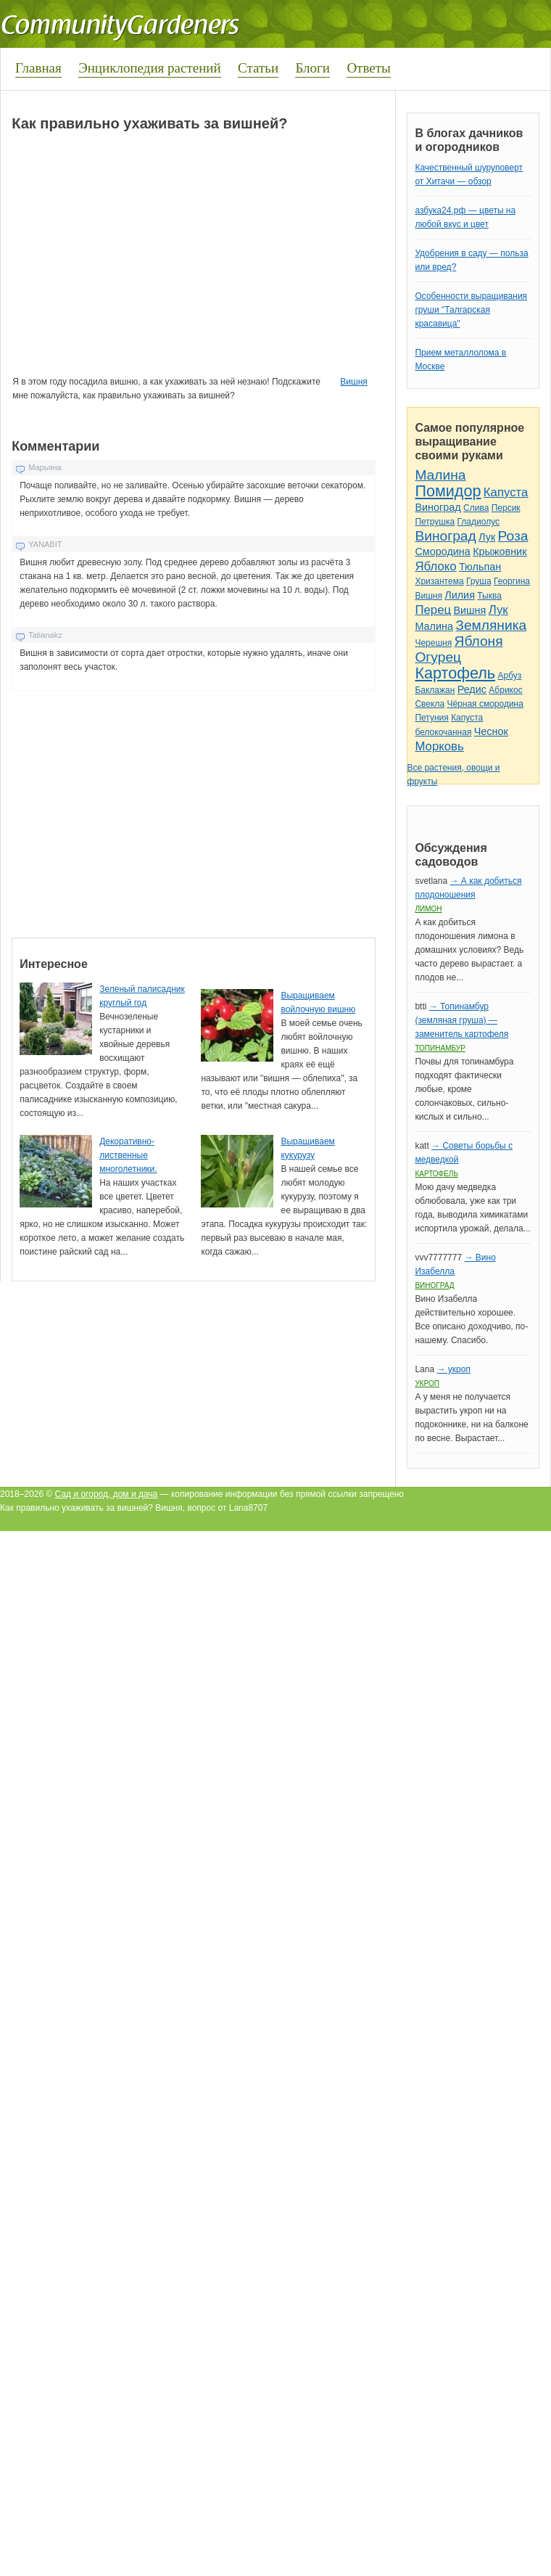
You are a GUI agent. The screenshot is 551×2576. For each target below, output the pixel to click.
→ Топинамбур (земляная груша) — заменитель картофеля (461, 1020)
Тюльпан (480, 567)
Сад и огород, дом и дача (106, 1494)
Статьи (258, 67)
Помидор (448, 491)
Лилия (459, 595)
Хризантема (439, 581)
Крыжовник (499, 551)
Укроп (427, 1383)
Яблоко (435, 566)
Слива (476, 508)
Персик (506, 508)
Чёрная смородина (485, 704)
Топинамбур (440, 1048)
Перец (433, 610)
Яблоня (479, 641)
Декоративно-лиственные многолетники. (128, 1155)
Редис (471, 689)
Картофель (455, 673)
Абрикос (505, 690)
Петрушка (435, 522)
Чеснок (491, 731)
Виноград (437, 507)
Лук (486, 537)
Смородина (442, 551)
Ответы (368, 67)
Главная (38, 67)
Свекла (429, 704)
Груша (479, 581)
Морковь (439, 746)
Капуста (506, 492)
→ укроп (453, 1369)
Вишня (353, 382)
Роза (513, 535)
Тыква (489, 596)
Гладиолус (478, 522)
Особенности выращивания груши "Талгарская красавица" (471, 310)
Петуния (431, 718)
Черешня (433, 643)
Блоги (312, 67)
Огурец (438, 657)
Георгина (512, 581)
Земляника (490, 625)
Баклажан (435, 690)
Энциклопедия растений (149, 67)
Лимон (428, 909)
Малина (440, 475)
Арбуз (509, 675)
